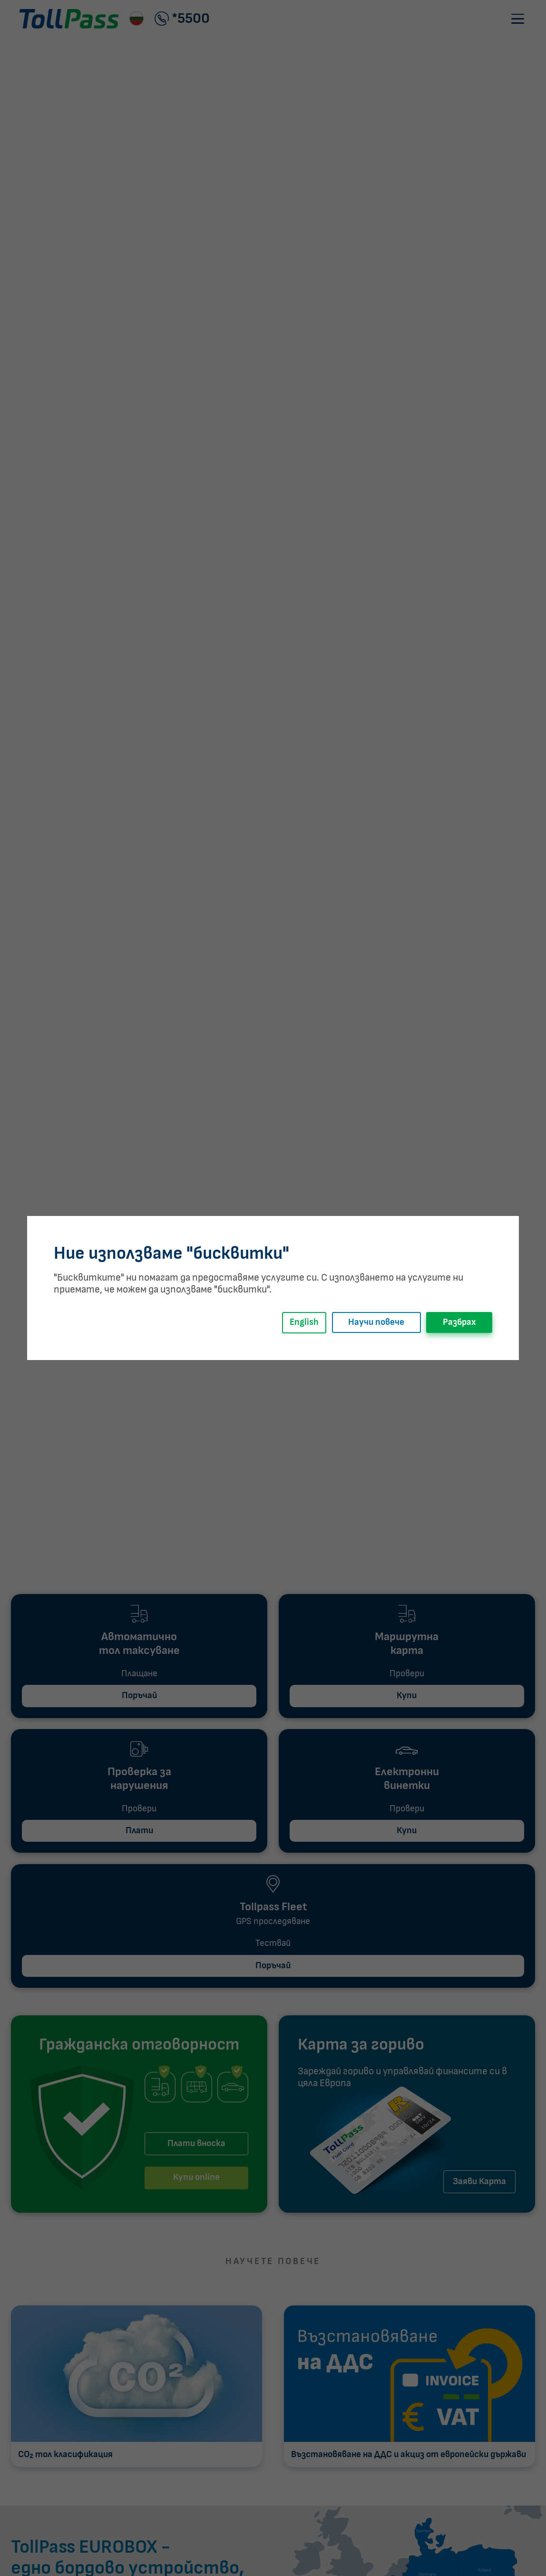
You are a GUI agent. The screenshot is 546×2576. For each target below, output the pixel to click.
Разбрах (459, 1322)
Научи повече (376, 1322)
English (304, 1322)
